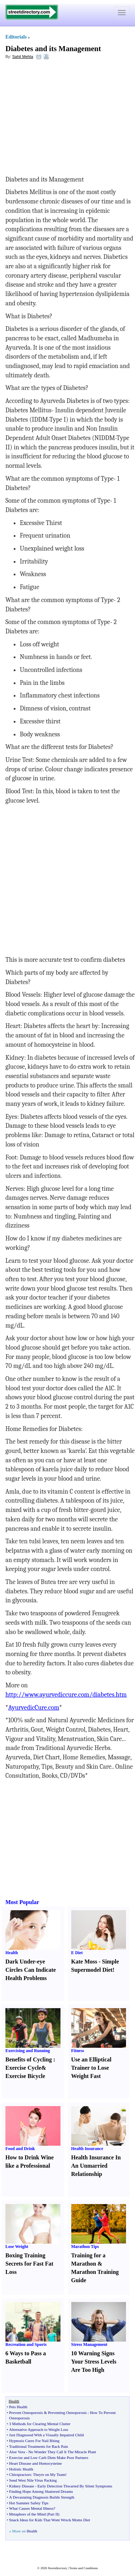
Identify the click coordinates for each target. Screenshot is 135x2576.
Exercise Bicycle (25, 2076)
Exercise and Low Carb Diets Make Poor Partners (48, 2457)
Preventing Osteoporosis (67, 2412)
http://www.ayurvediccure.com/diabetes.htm (66, 1694)
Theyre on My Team (49, 2474)
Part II (53, 2514)
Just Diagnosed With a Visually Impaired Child (46, 2435)
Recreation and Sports (25, 2344)
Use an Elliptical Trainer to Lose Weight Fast (91, 2067)
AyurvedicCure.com (33, 1707)
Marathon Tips (85, 2246)
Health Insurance (87, 2148)
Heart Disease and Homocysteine (35, 2463)
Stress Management (89, 2344)
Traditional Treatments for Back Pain (38, 2446)
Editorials (16, 37)
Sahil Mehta (22, 56)
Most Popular (22, 1902)
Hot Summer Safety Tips (28, 2503)
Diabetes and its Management (53, 48)
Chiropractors (20, 2474)
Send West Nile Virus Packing (33, 2480)
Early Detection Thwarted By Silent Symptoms (74, 2486)
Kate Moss (84, 1961)
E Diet (77, 1952)
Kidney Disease (21, 2486)
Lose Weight (16, 2246)
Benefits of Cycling (28, 2059)
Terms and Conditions (83, 2568)
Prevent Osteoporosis (26, 2412)
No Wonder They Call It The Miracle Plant (62, 2452)
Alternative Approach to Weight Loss (38, 2429)
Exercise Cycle (23, 2068)
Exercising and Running (27, 2050)
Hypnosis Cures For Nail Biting (34, 2440)
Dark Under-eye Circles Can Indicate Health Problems (30, 1969)
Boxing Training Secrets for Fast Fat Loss (29, 2263)
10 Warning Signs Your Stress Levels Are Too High (94, 2361)
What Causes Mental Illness (31, 2508)
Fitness (77, 2050)
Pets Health (18, 2407)
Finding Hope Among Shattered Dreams (41, 2491)
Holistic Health (21, 2469)
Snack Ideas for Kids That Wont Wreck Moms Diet (49, 2520)
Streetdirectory (57, 2568)
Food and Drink (20, 2148)
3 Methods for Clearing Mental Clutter (39, 2424)
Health (11, 1952)
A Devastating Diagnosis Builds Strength (41, 2497)
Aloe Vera (17, 2452)
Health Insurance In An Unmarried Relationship (96, 2165)
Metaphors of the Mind (27, 2514)
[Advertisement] (64, 117)
